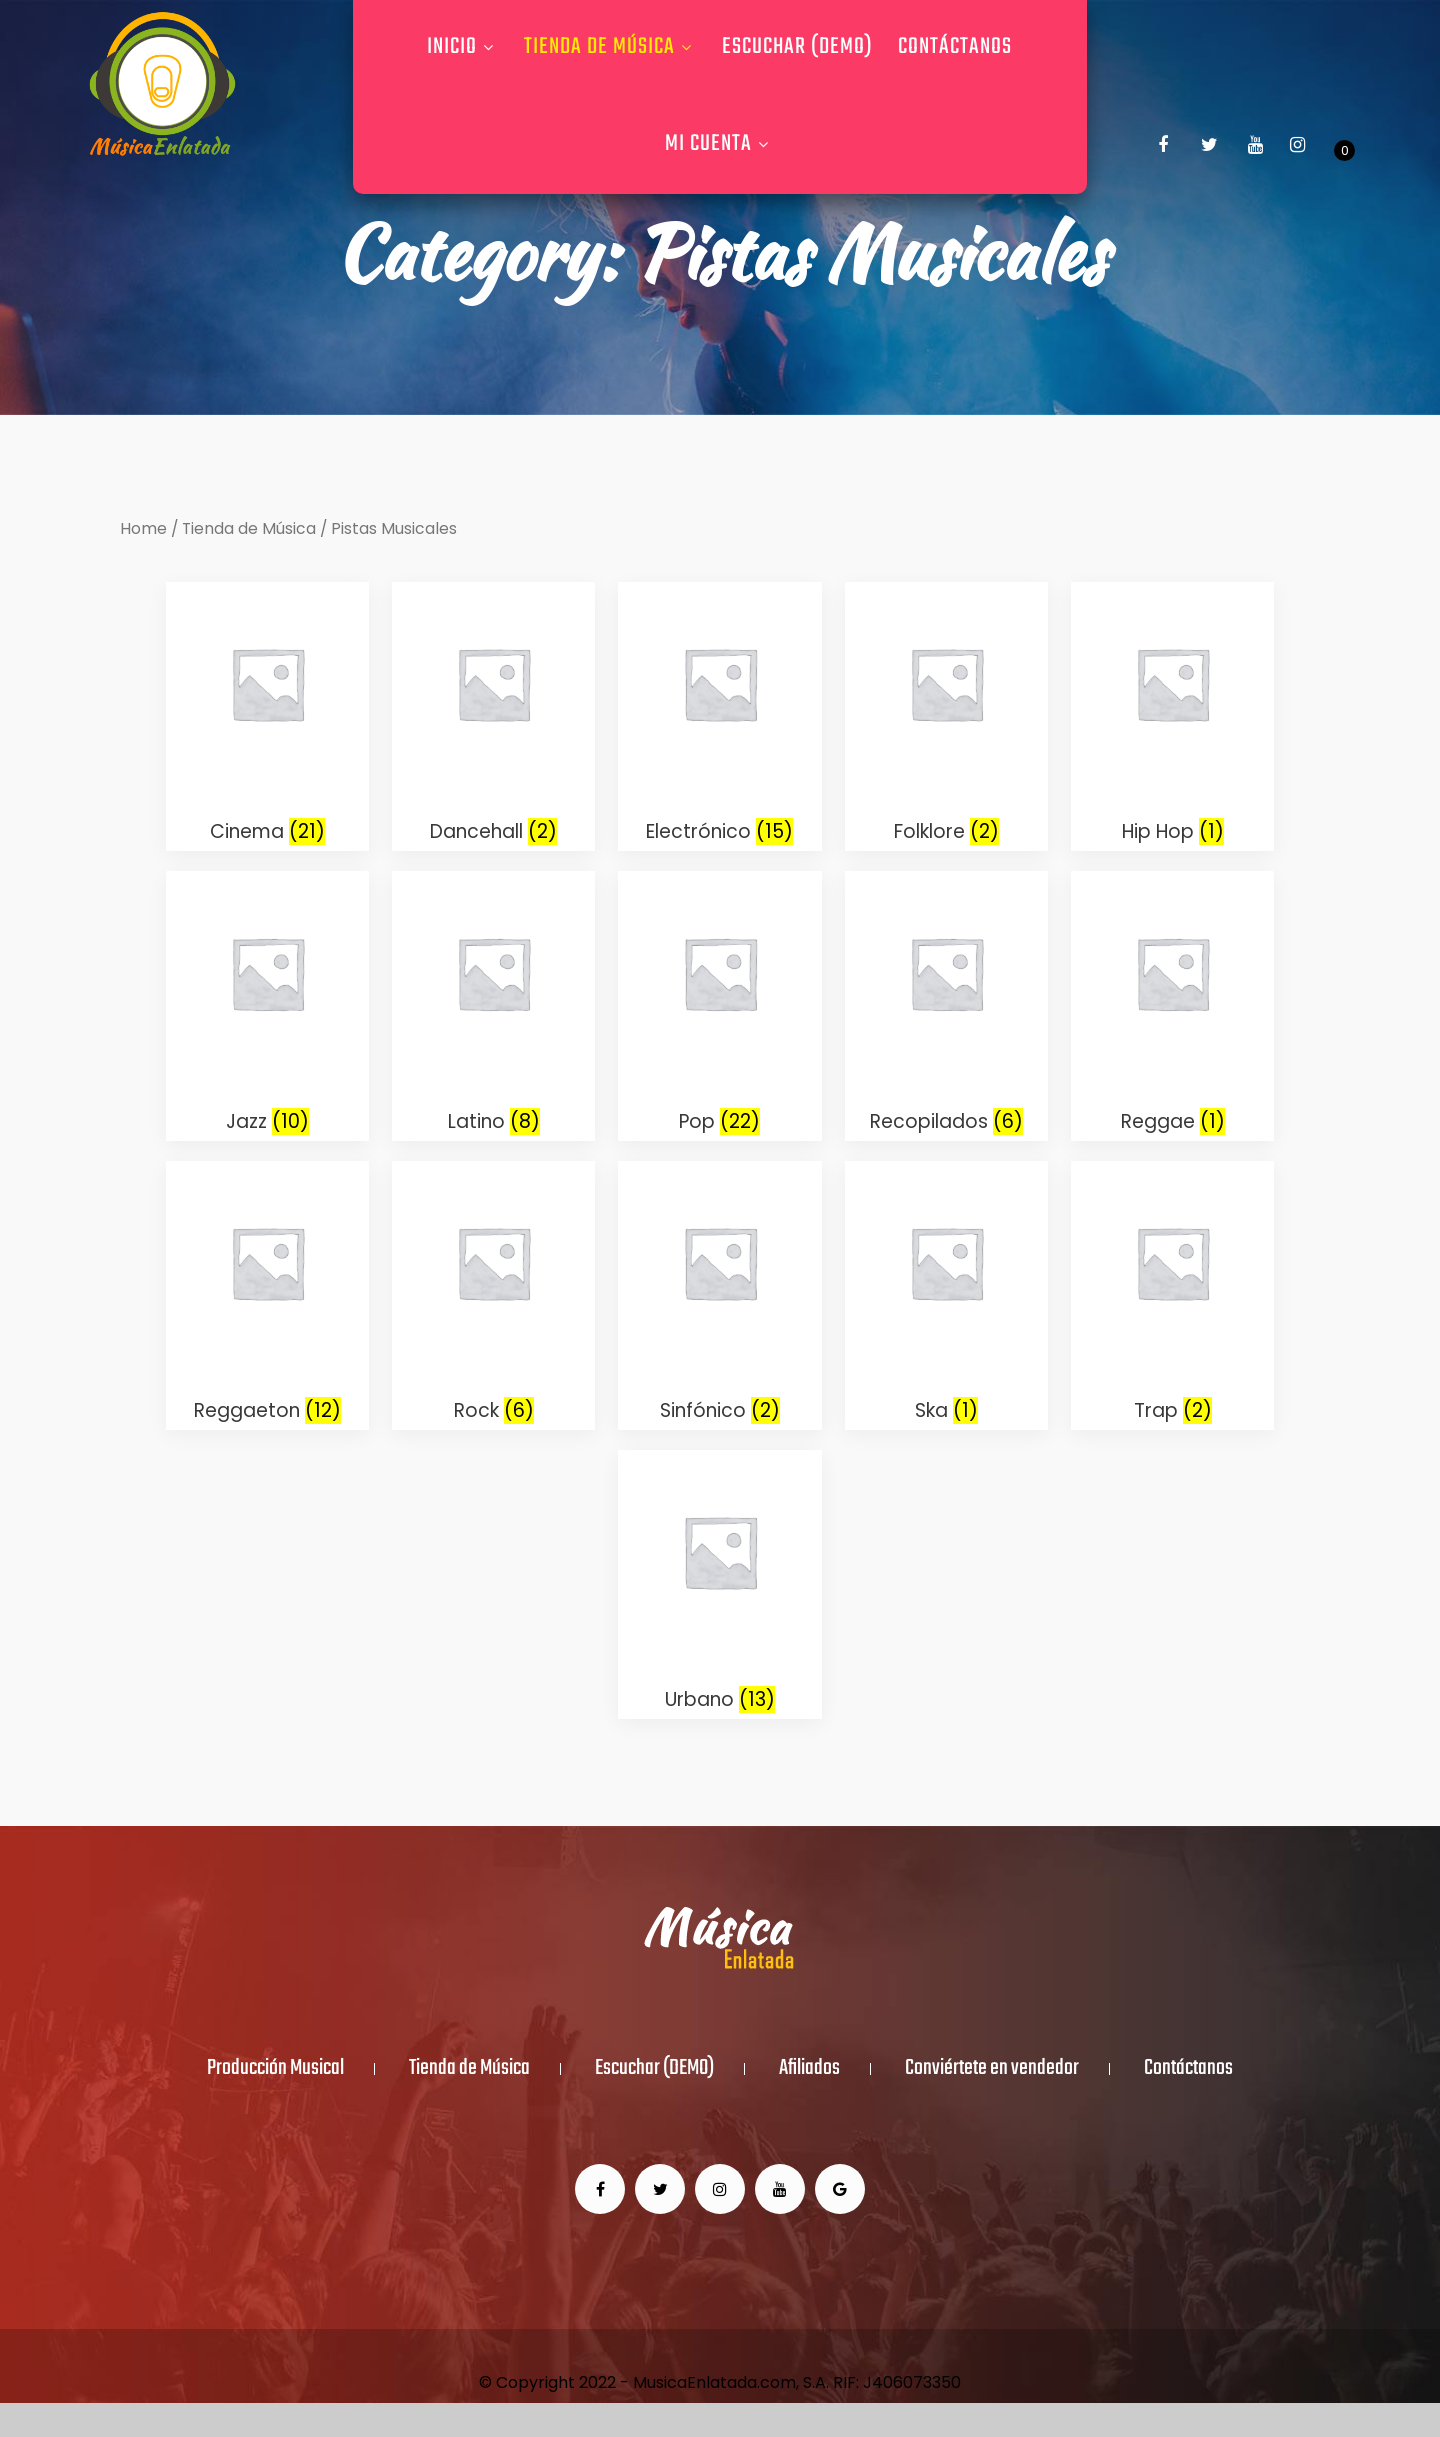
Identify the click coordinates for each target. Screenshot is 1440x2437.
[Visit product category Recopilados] (946, 1005)
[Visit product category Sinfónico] (719, 1295)
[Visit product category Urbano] (719, 1584)
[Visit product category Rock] (493, 1295)
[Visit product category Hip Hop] (1172, 716)
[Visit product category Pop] (719, 1005)
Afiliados (809, 2069)
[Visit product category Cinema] (267, 716)
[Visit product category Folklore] (946, 716)
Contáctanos (955, 47)
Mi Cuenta (719, 144)
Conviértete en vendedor (992, 2069)
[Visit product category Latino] (493, 1005)
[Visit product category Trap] (1172, 1295)
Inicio (463, 47)
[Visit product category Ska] (946, 1295)
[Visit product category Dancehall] (493, 716)
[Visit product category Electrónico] (719, 716)
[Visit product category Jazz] (267, 1005)
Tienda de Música (610, 47)
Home (143, 528)
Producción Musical (275, 2069)
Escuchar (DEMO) (797, 47)
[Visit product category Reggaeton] (267, 1295)
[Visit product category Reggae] (1172, 1005)
